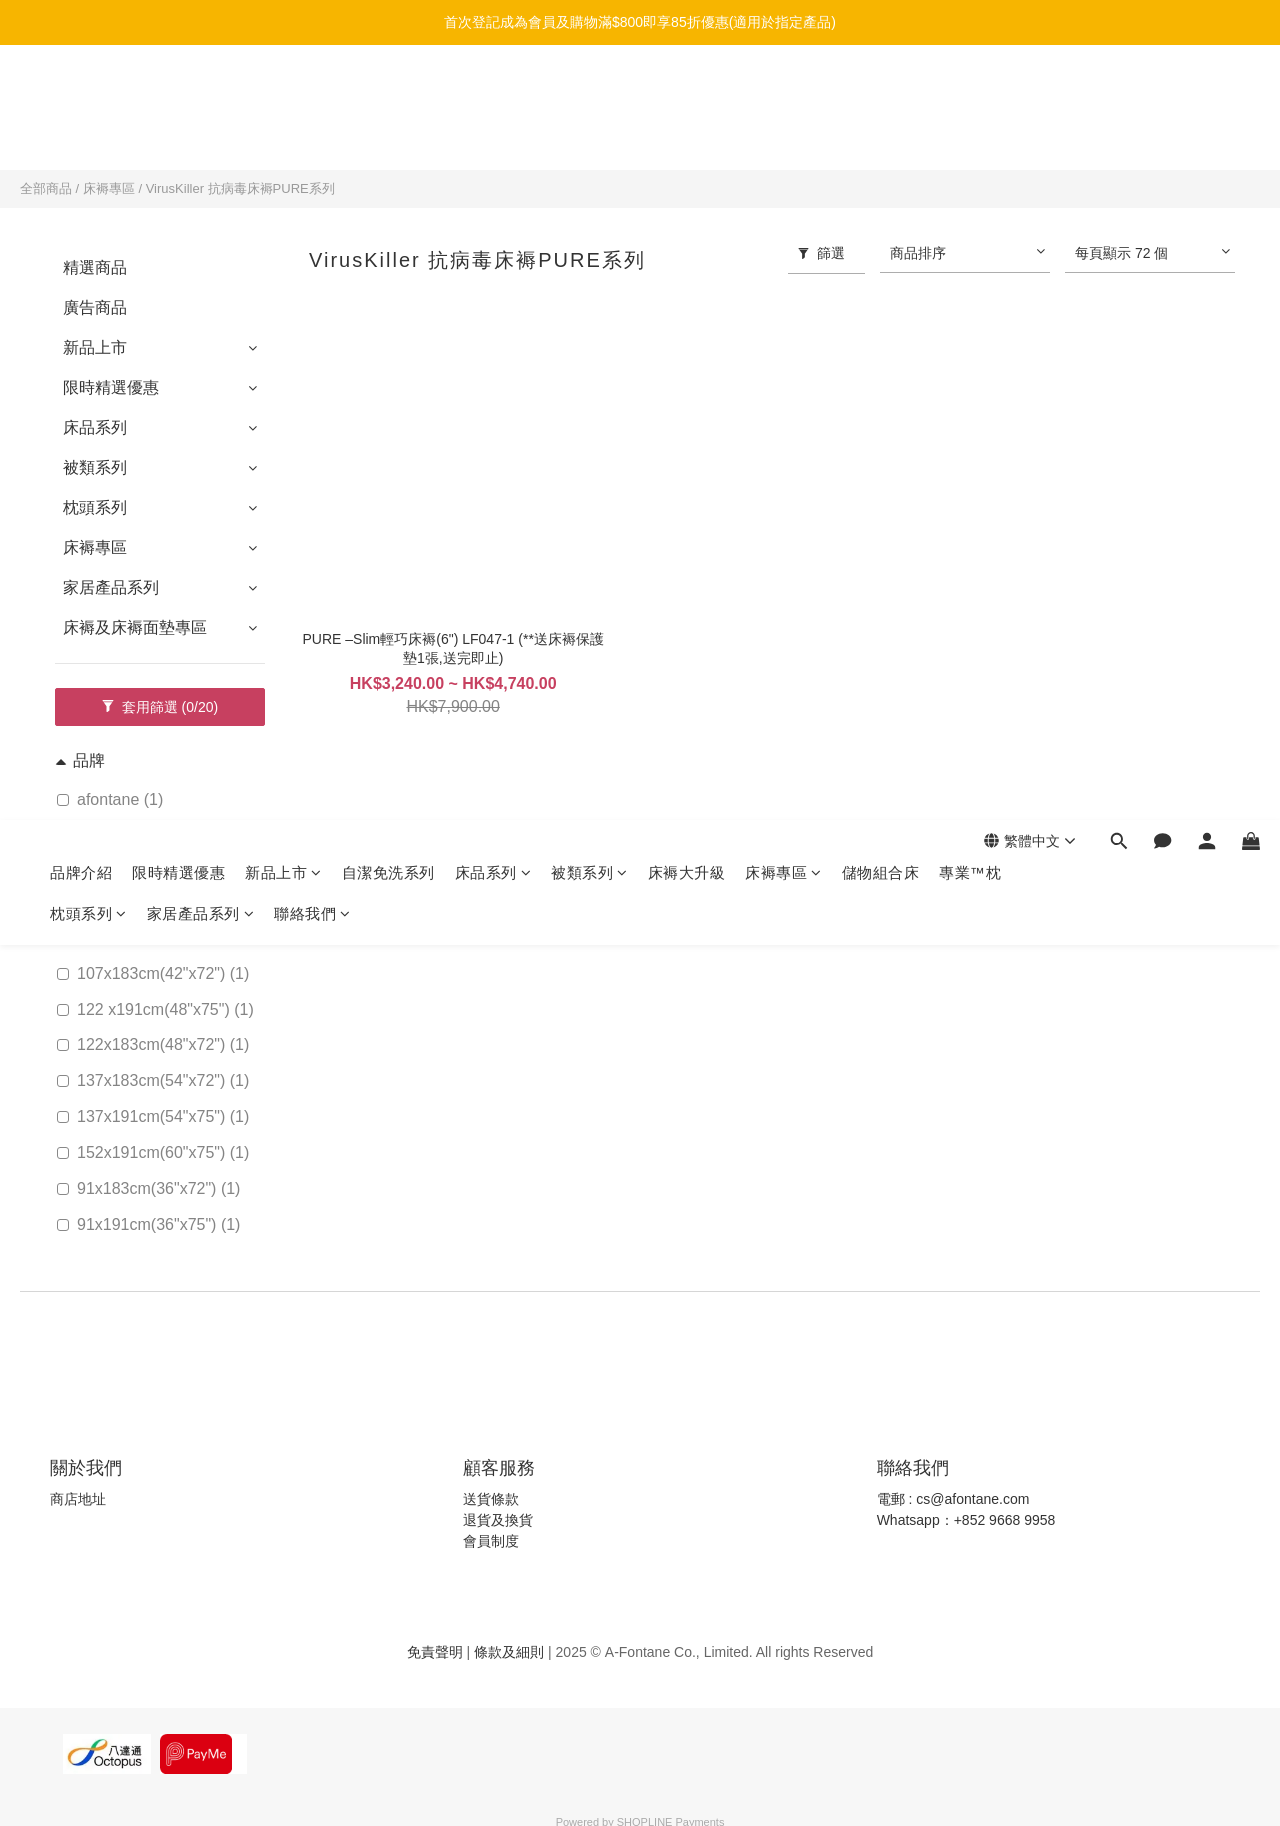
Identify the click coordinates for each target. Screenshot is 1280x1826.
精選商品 (95, 267)
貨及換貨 (505, 1520)
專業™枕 (970, 97)
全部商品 (46, 188)
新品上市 (283, 97)
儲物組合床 (881, 97)
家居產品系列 (201, 138)
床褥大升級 (687, 97)
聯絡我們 (312, 138)
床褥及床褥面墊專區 (135, 627)
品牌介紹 (81, 97)
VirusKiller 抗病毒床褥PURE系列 (240, 188)
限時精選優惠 (178, 97)
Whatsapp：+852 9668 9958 (966, 1520)
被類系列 (589, 97)
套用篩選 (160, 707)
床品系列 (493, 97)
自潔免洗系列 (388, 97)
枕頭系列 (88, 138)
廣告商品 (95, 307)
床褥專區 (783, 97)
